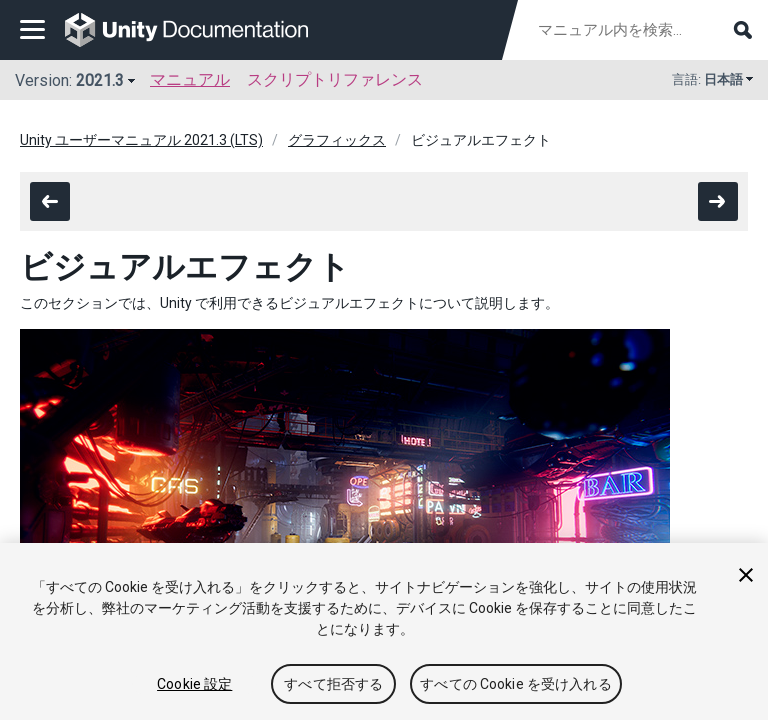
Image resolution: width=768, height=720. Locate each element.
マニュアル (190, 79)
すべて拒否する (333, 684)
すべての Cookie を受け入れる (516, 684)
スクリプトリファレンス (335, 79)
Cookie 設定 (194, 684)
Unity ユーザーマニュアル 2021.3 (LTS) (141, 140)
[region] (384, 631)
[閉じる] (746, 575)
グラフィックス (337, 140)
